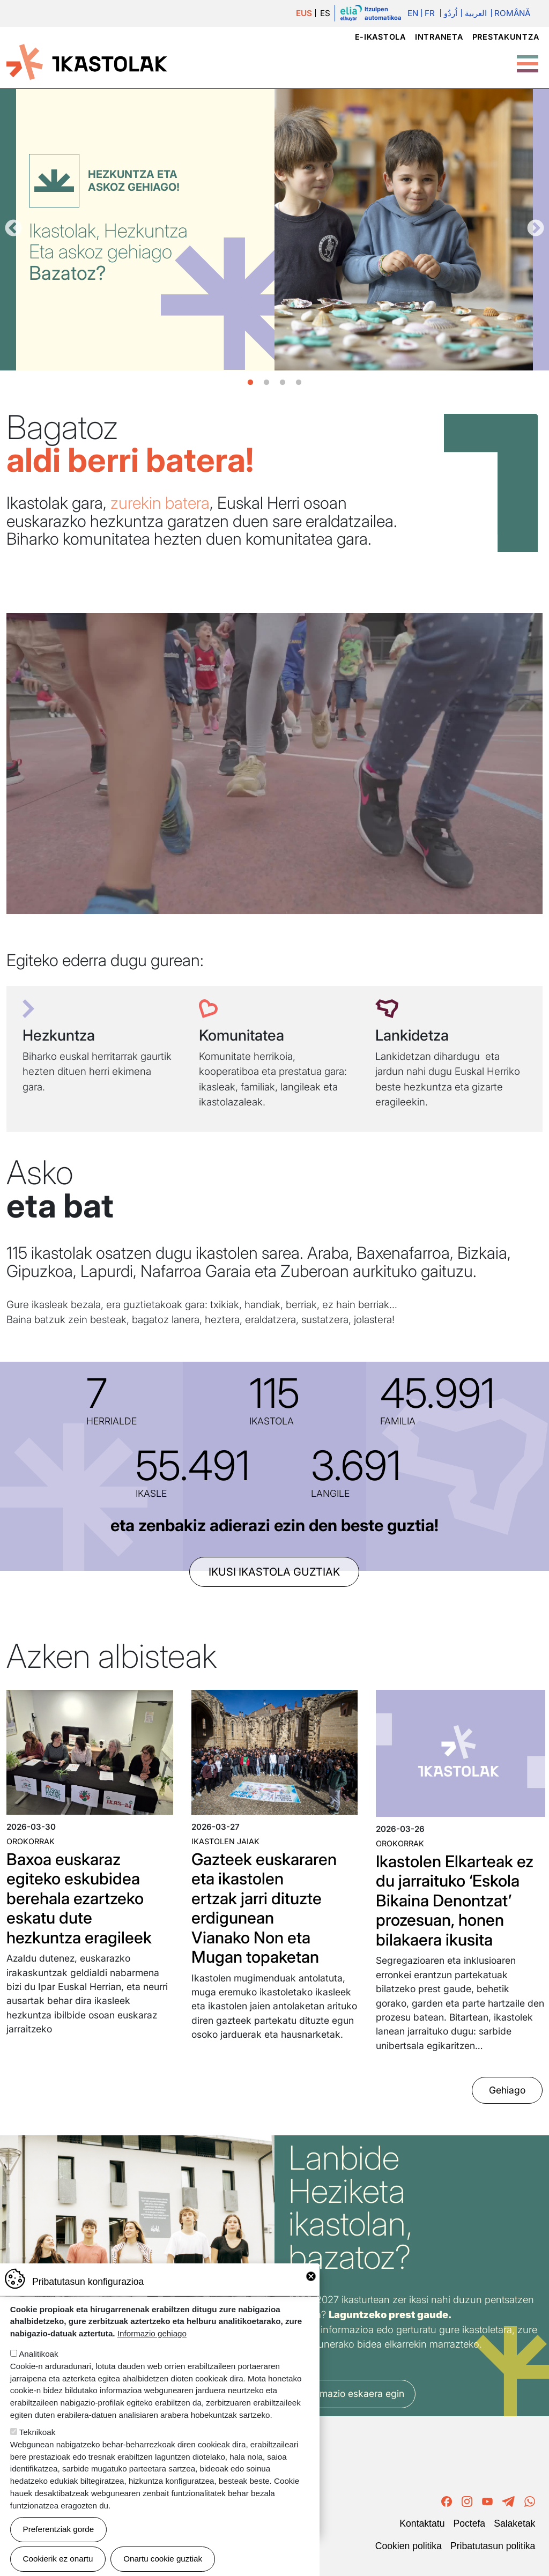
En (412, 13)
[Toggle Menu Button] (528, 58)
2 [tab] (266, 382)
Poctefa (469, 2523)
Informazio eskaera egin (352, 2393)
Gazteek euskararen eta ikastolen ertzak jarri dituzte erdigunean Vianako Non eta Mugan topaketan (264, 1908)
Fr (430, 13)
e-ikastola (380, 36)
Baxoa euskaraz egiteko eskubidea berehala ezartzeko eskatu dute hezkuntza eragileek (79, 1898)
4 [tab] (298, 382)
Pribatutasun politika (492, 2546)
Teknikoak (37, 2432)
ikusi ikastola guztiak (274, 1571)
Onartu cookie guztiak (162, 2558)
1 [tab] (250, 382)
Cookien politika (408, 2546)
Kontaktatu (421, 2523)
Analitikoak (38, 2353)
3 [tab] (282, 382)
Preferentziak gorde (58, 2529)
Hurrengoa (535, 229)
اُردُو (450, 13)
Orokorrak (30, 1841)
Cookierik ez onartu (58, 2558)
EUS (304, 13)
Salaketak (514, 2523)
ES (325, 13)
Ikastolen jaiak (225, 1841)
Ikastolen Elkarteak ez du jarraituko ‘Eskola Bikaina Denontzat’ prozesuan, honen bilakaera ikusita (454, 1900)
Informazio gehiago (152, 2333)
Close (311, 2276)
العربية (476, 13)
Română (512, 13)
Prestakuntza (505, 36)
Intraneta (439, 36)
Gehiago (507, 2090)
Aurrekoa (13, 229)
